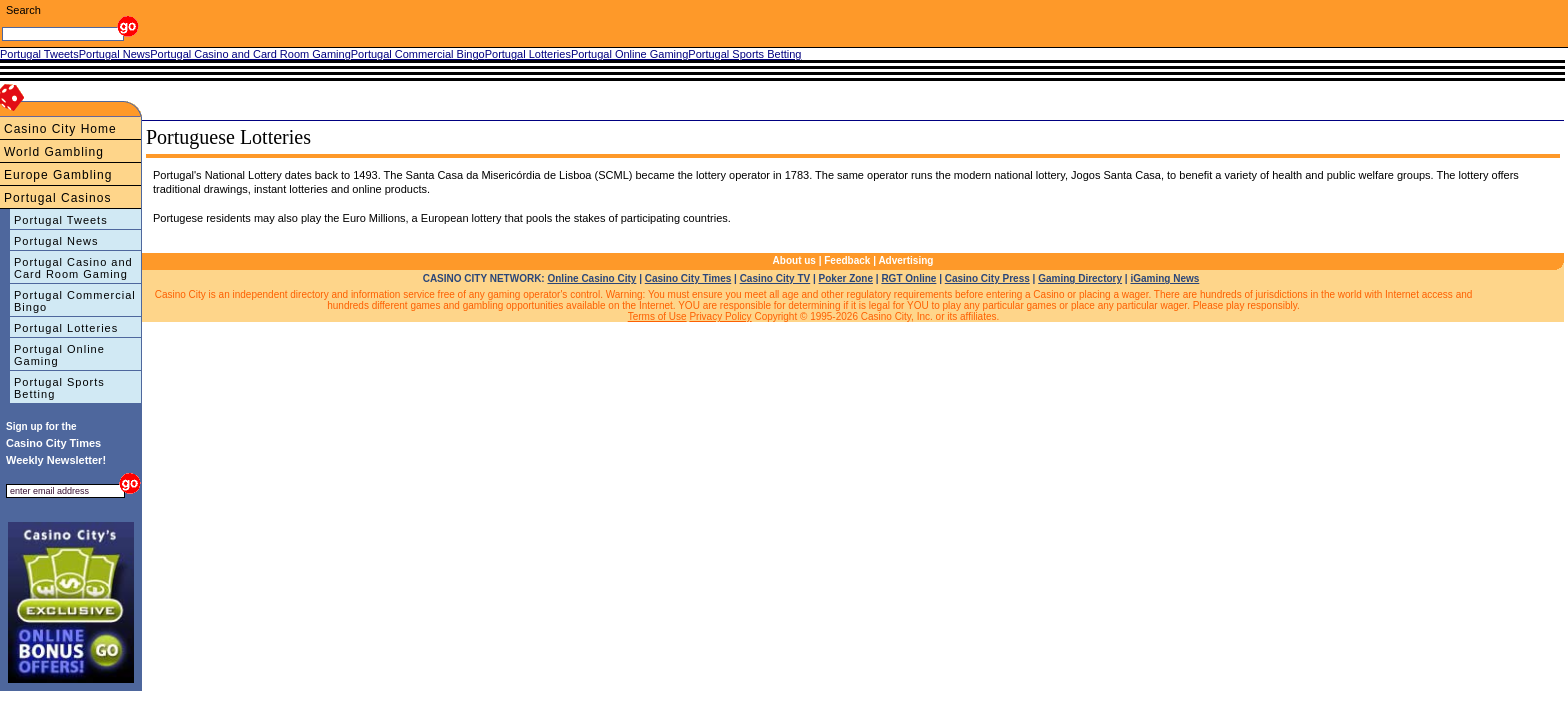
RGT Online (908, 278)
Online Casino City (591, 278)
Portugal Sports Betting (59, 388)
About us (794, 260)
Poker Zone (846, 278)
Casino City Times (688, 278)
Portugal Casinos (57, 198)
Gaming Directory (1080, 278)
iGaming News (1164, 278)
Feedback (847, 260)
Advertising (905, 260)
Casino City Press (987, 278)
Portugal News (56, 241)
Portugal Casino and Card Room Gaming (73, 268)
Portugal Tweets (61, 220)
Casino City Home (60, 129)
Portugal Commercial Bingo (75, 301)
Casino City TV (775, 278)
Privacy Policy (720, 316)
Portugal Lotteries (66, 328)
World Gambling (54, 152)
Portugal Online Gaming (59, 355)
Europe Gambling (58, 175)
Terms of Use (657, 316)
